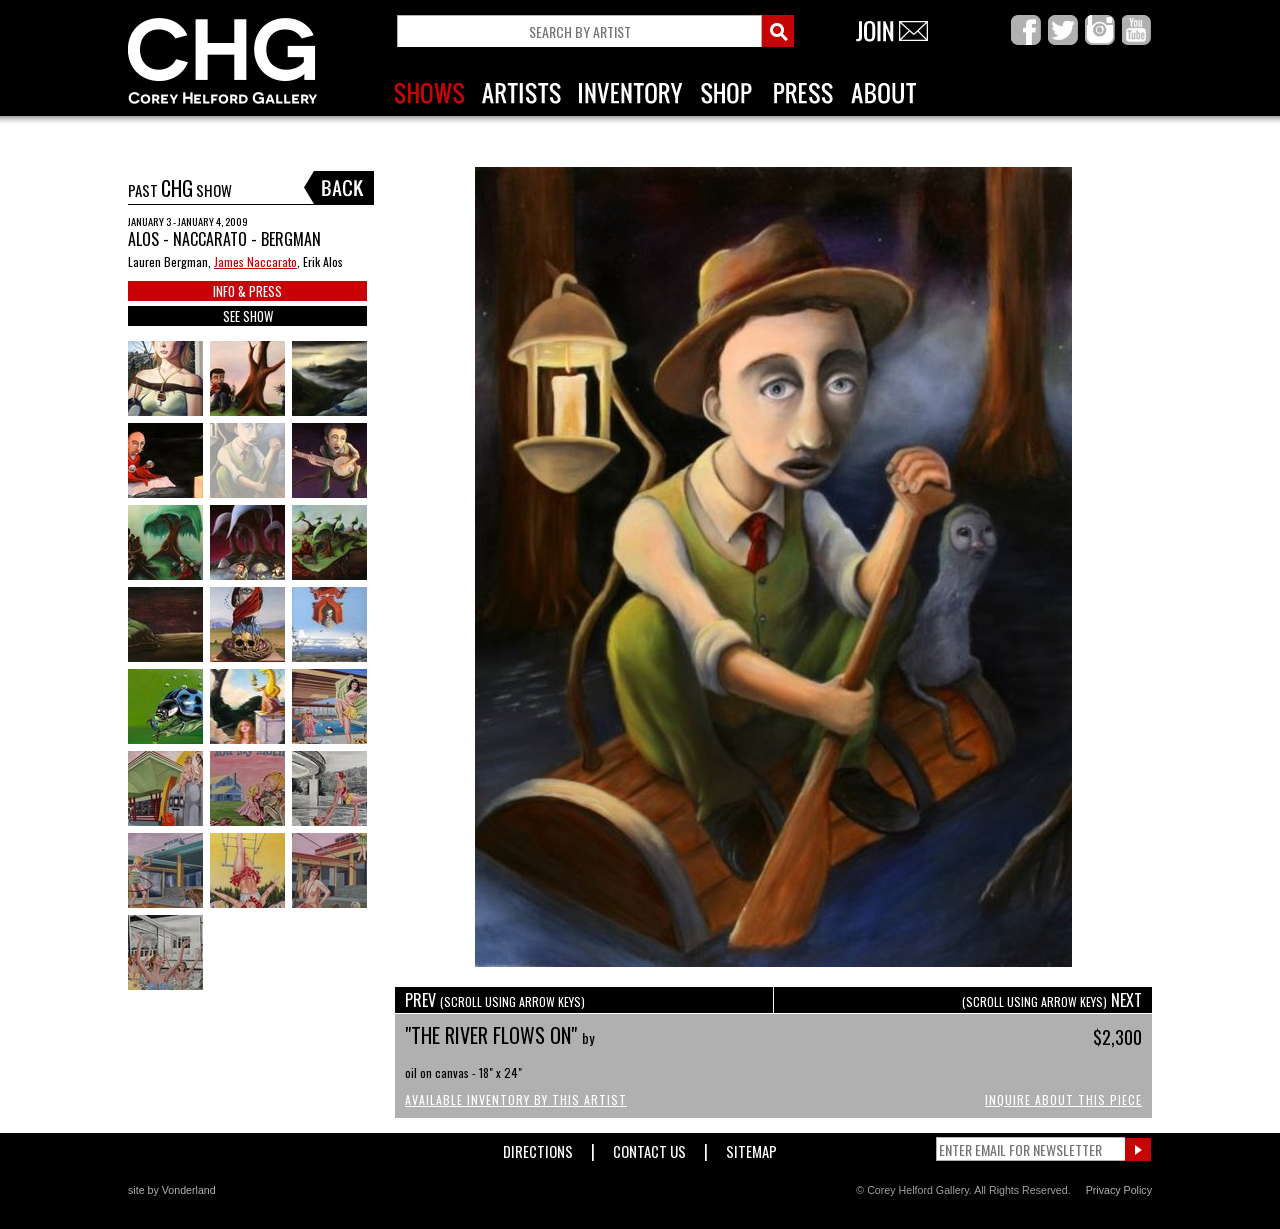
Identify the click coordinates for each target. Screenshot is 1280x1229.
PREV (495, 1000)
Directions (538, 1147)
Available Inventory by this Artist (516, 1099)
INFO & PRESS (247, 291)
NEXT (1052, 1000)
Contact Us (649, 1147)
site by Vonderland (172, 1190)
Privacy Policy (1119, 1190)
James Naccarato (255, 261)
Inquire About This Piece (1063, 1099)
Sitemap (751, 1147)
